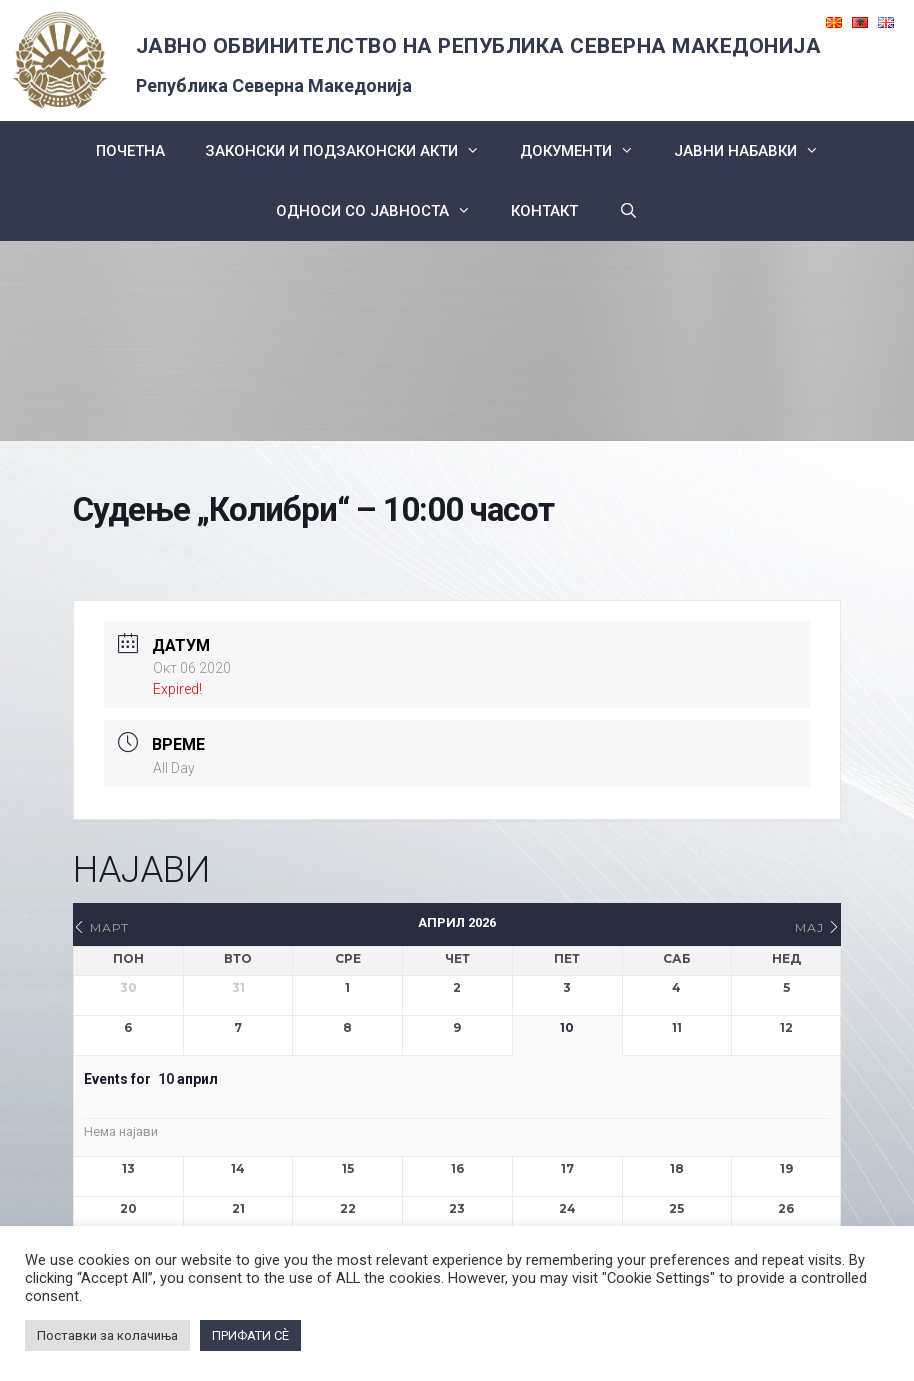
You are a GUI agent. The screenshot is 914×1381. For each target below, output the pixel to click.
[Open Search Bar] (627, 211)
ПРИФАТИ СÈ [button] (250, 1335)
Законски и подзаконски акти (352, 151)
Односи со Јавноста (383, 211)
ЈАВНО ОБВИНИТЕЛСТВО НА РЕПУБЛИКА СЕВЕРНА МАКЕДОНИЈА (479, 46)
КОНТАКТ (544, 211)
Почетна (130, 151)
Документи (587, 151)
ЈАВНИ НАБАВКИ (756, 151)
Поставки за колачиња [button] (107, 1335)
